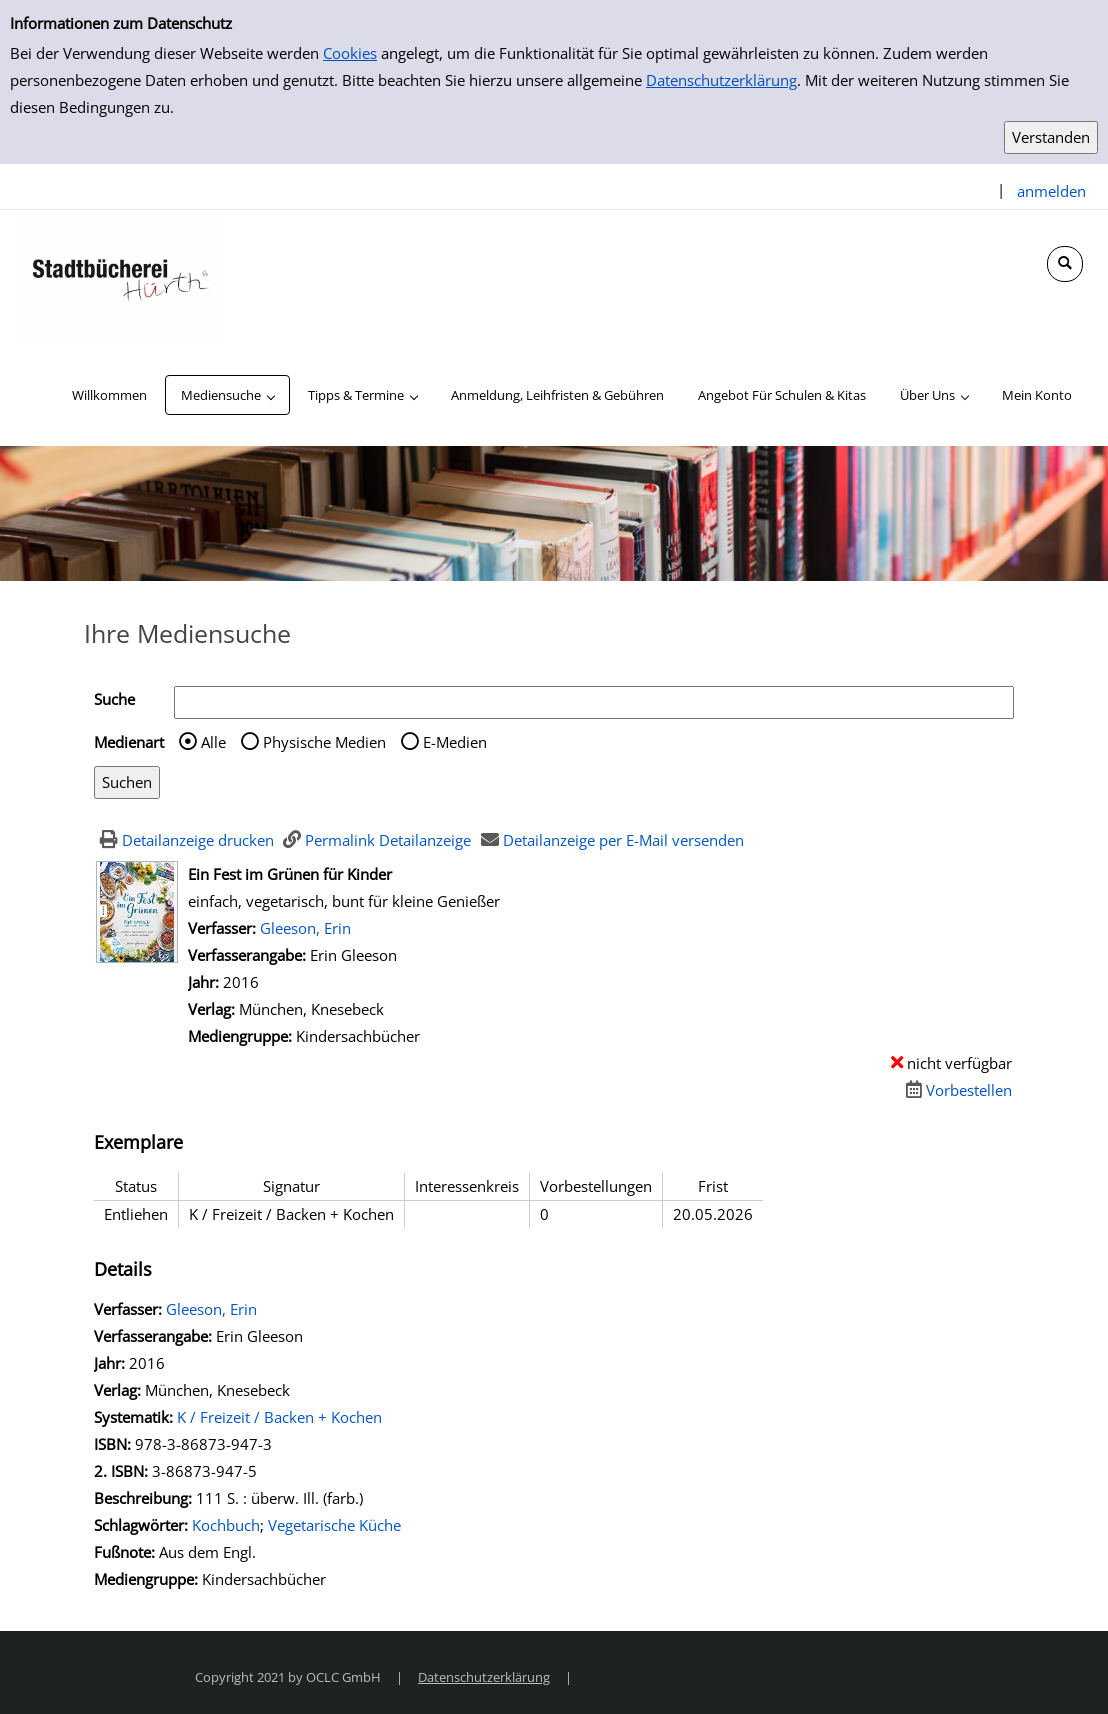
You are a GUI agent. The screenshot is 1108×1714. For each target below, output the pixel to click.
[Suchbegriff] (594, 702)
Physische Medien (324, 742)
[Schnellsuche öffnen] (1065, 264)
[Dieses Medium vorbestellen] (956, 1090)
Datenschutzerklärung (721, 80)
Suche (114, 699)
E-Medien (455, 742)
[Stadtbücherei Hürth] (120, 275)
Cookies (350, 53)
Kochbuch (226, 1525)
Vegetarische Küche (334, 1525)
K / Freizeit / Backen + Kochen (279, 1417)
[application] (227, 395)
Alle (213, 742)
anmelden (1051, 191)
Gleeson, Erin (305, 928)
